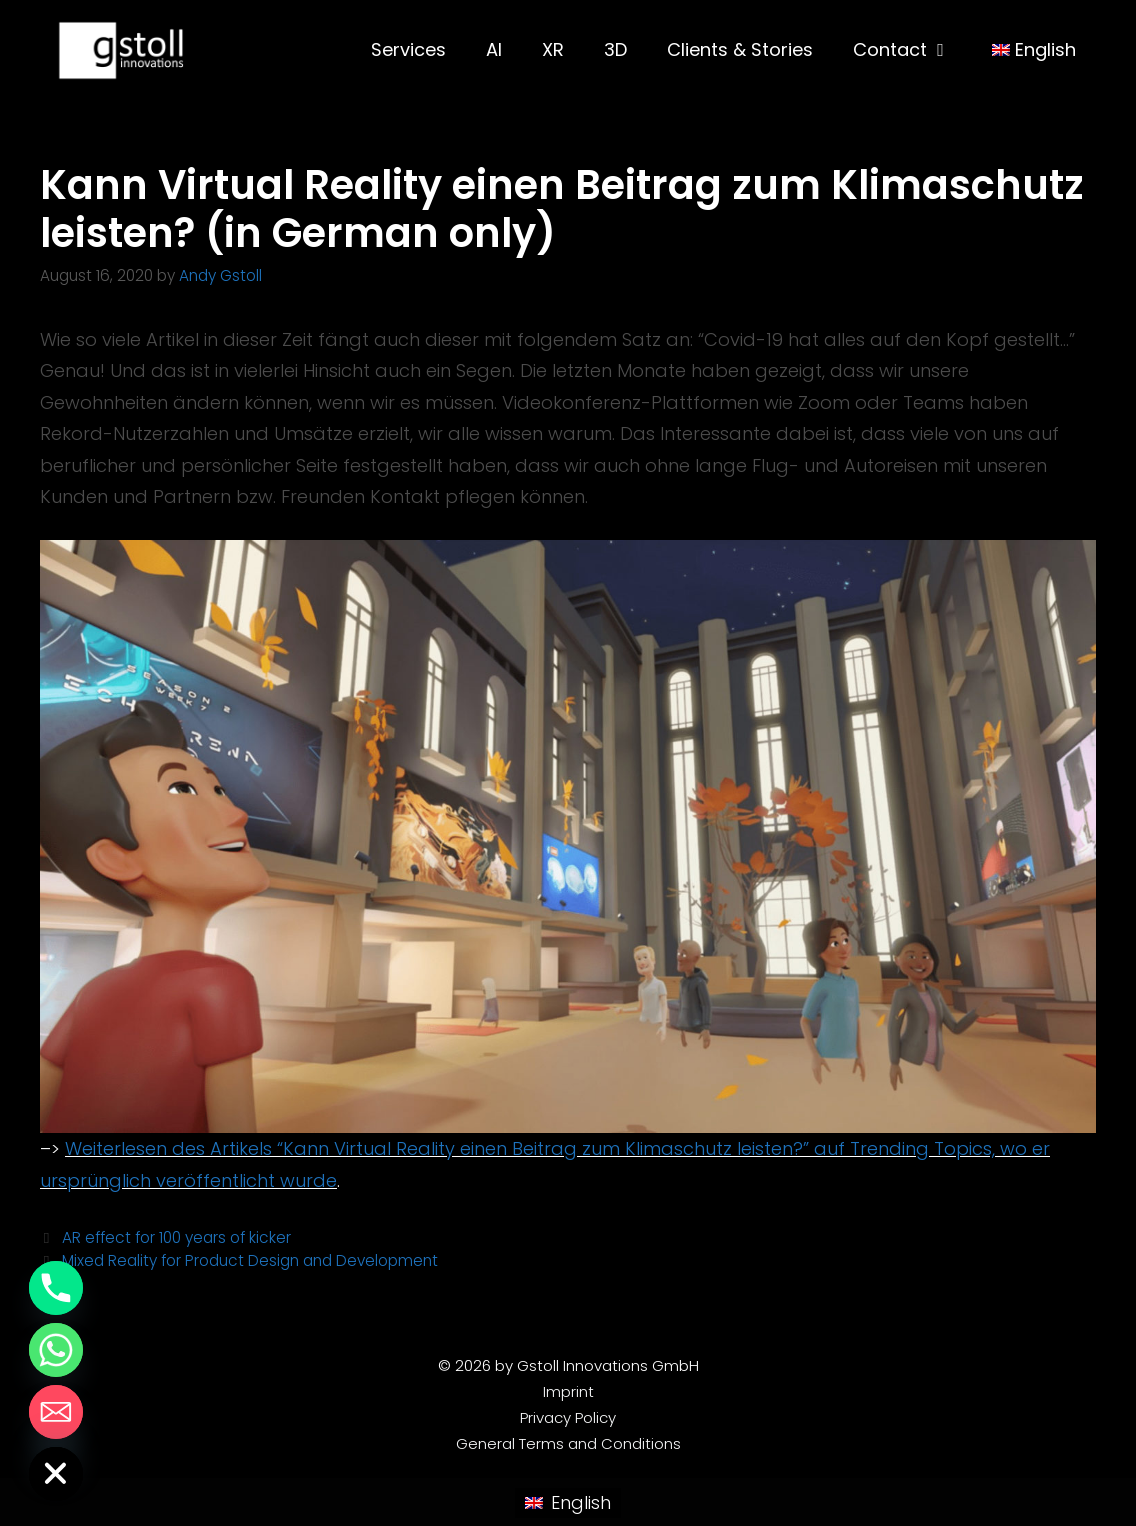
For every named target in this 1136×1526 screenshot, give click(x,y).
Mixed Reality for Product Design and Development (250, 1260)
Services (408, 49)
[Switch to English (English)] (567, 1503)
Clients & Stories (740, 49)
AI (494, 49)
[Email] (56, 1412)
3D (615, 49)
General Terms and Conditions (568, 1443)
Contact (912, 50)
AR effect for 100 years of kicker (176, 1237)
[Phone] (56, 1288)
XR (553, 49)
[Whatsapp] (56, 1350)
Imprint (568, 1391)
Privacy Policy (568, 1417)
